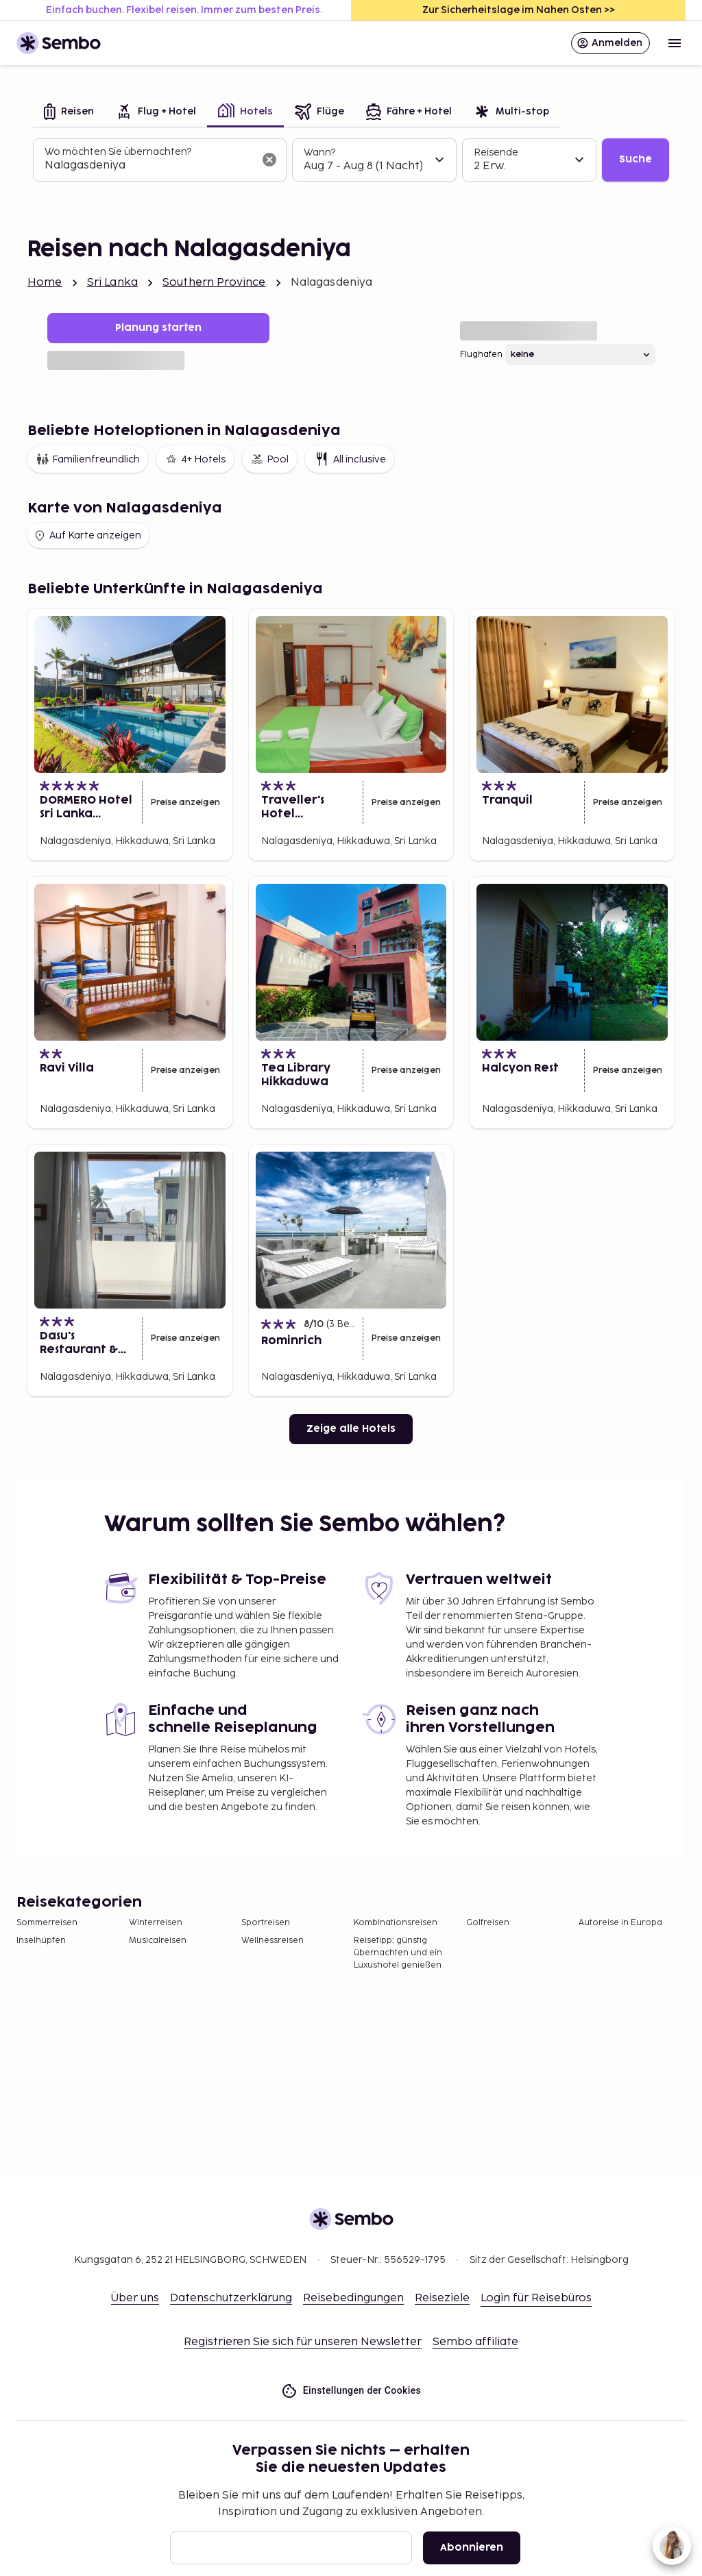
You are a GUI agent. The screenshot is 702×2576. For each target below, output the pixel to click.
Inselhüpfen (41, 1940)
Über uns (135, 2298)
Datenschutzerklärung (231, 2298)
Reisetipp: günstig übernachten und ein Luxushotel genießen (398, 1952)
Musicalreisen (157, 1940)
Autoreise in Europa (620, 1923)
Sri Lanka (112, 282)
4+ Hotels (195, 459)
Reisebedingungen (353, 2298)
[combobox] (149, 166)
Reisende (496, 152)
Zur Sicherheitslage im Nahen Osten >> (518, 10)
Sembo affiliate (475, 2342)
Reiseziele (442, 2298)
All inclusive (349, 459)
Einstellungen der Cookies (351, 2390)
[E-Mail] (291, 2547)
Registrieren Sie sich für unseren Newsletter (303, 2342)
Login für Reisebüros (536, 2298)
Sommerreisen (46, 1923)
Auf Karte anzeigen (87, 536)
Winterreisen (155, 1923)
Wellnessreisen (272, 1940)
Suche (635, 159)
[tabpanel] (351, 160)
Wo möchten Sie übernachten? (118, 152)
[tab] (69, 112)
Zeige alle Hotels (351, 1428)
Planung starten (158, 327)
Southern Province (214, 282)
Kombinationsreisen (395, 1923)
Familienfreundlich (88, 459)
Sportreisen (265, 1923)
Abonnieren (471, 2547)
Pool (269, 459)
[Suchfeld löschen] (269, 159)
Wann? (319, 152)
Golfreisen (487, 1923)
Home (44, 282)
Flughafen (481, 354)
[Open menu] (675, 43)
